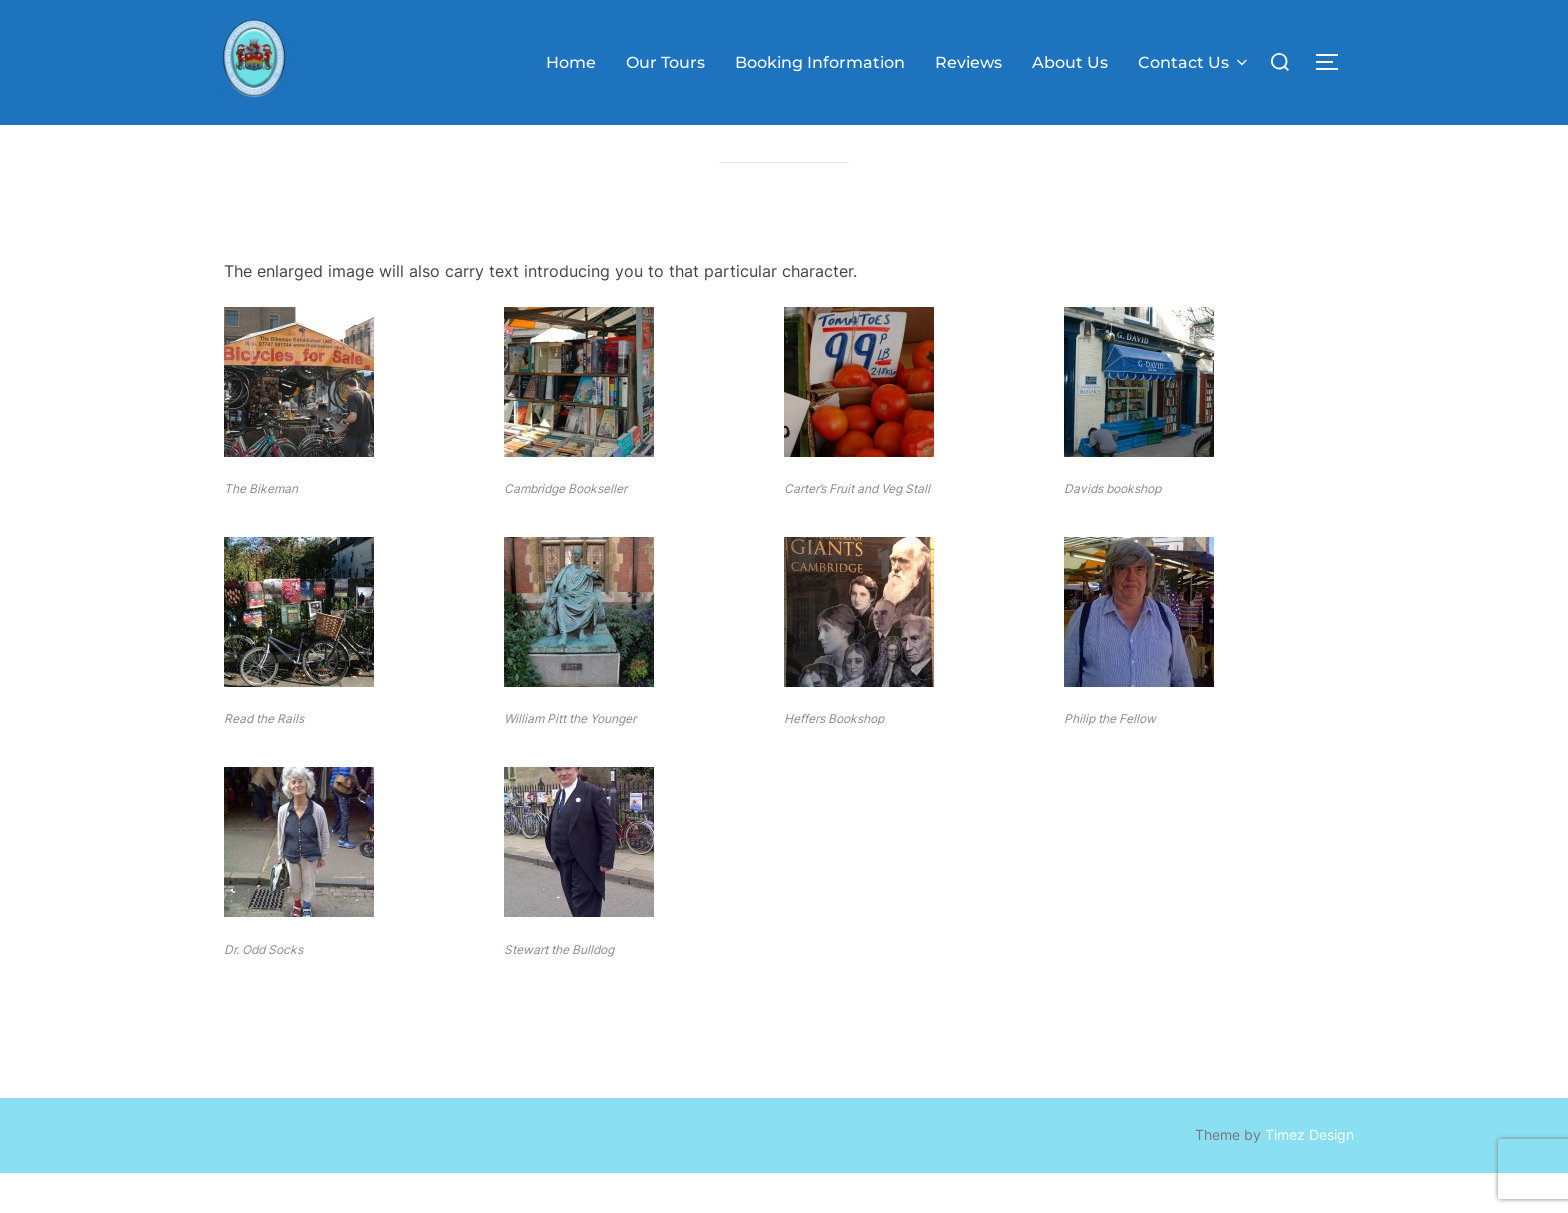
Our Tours (665, 62)
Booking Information (820, 62)
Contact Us (1194, 62)
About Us (1070, 62)
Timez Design (1309, 1173)
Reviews (968, 62)
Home (571, 62)
